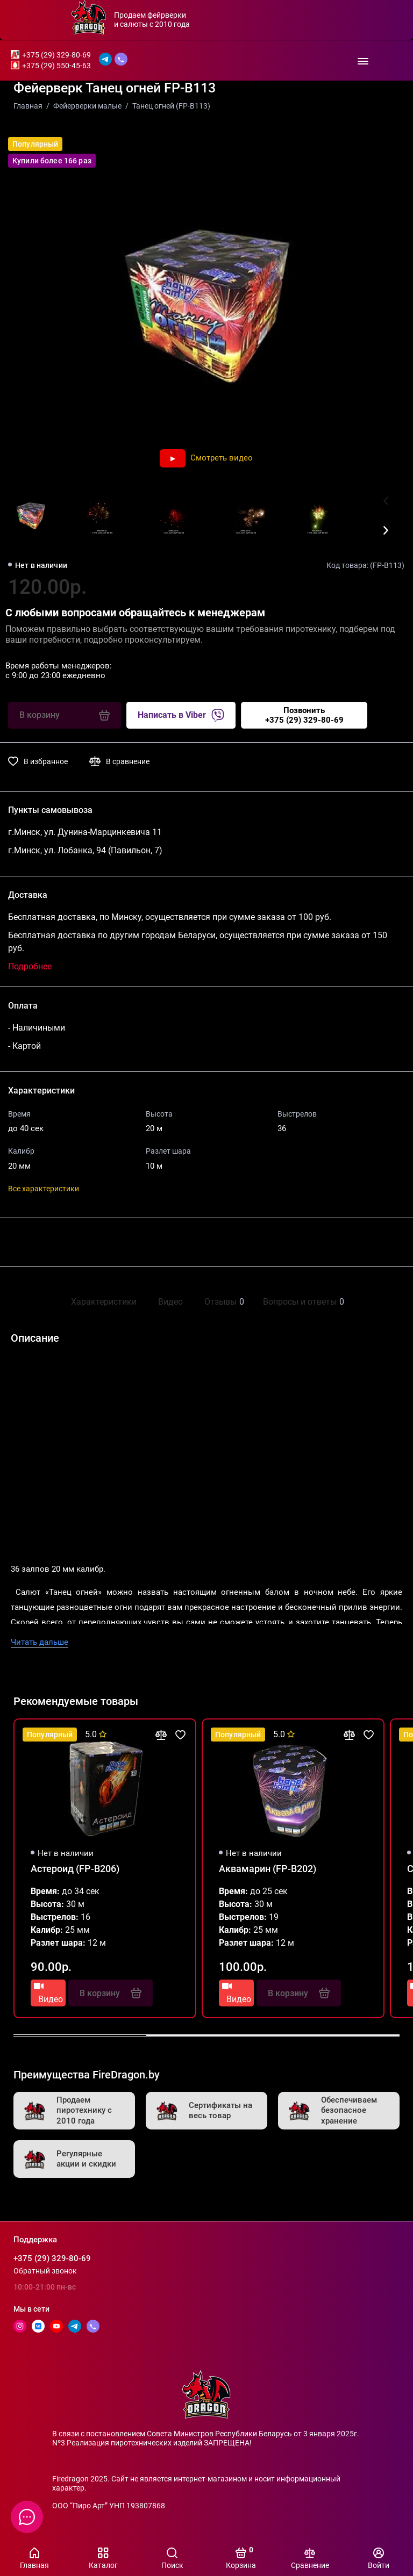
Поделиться (44, 1242)
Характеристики (104, 1302)
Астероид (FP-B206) (75, 1868)
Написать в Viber (181, 715)
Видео (170, 1302)
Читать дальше (39, 1642)
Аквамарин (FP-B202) (267, 1868)
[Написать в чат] (27, 2517)
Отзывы (222, 1302)
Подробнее (30, 966)
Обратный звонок (45, 2270)
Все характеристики (43, 1188)
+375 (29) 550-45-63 (56, 65)
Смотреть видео (206, 458)
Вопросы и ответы (302, 1302)
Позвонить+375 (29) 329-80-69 (304, 715)
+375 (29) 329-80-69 (56, 55)
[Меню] (363, 60)
